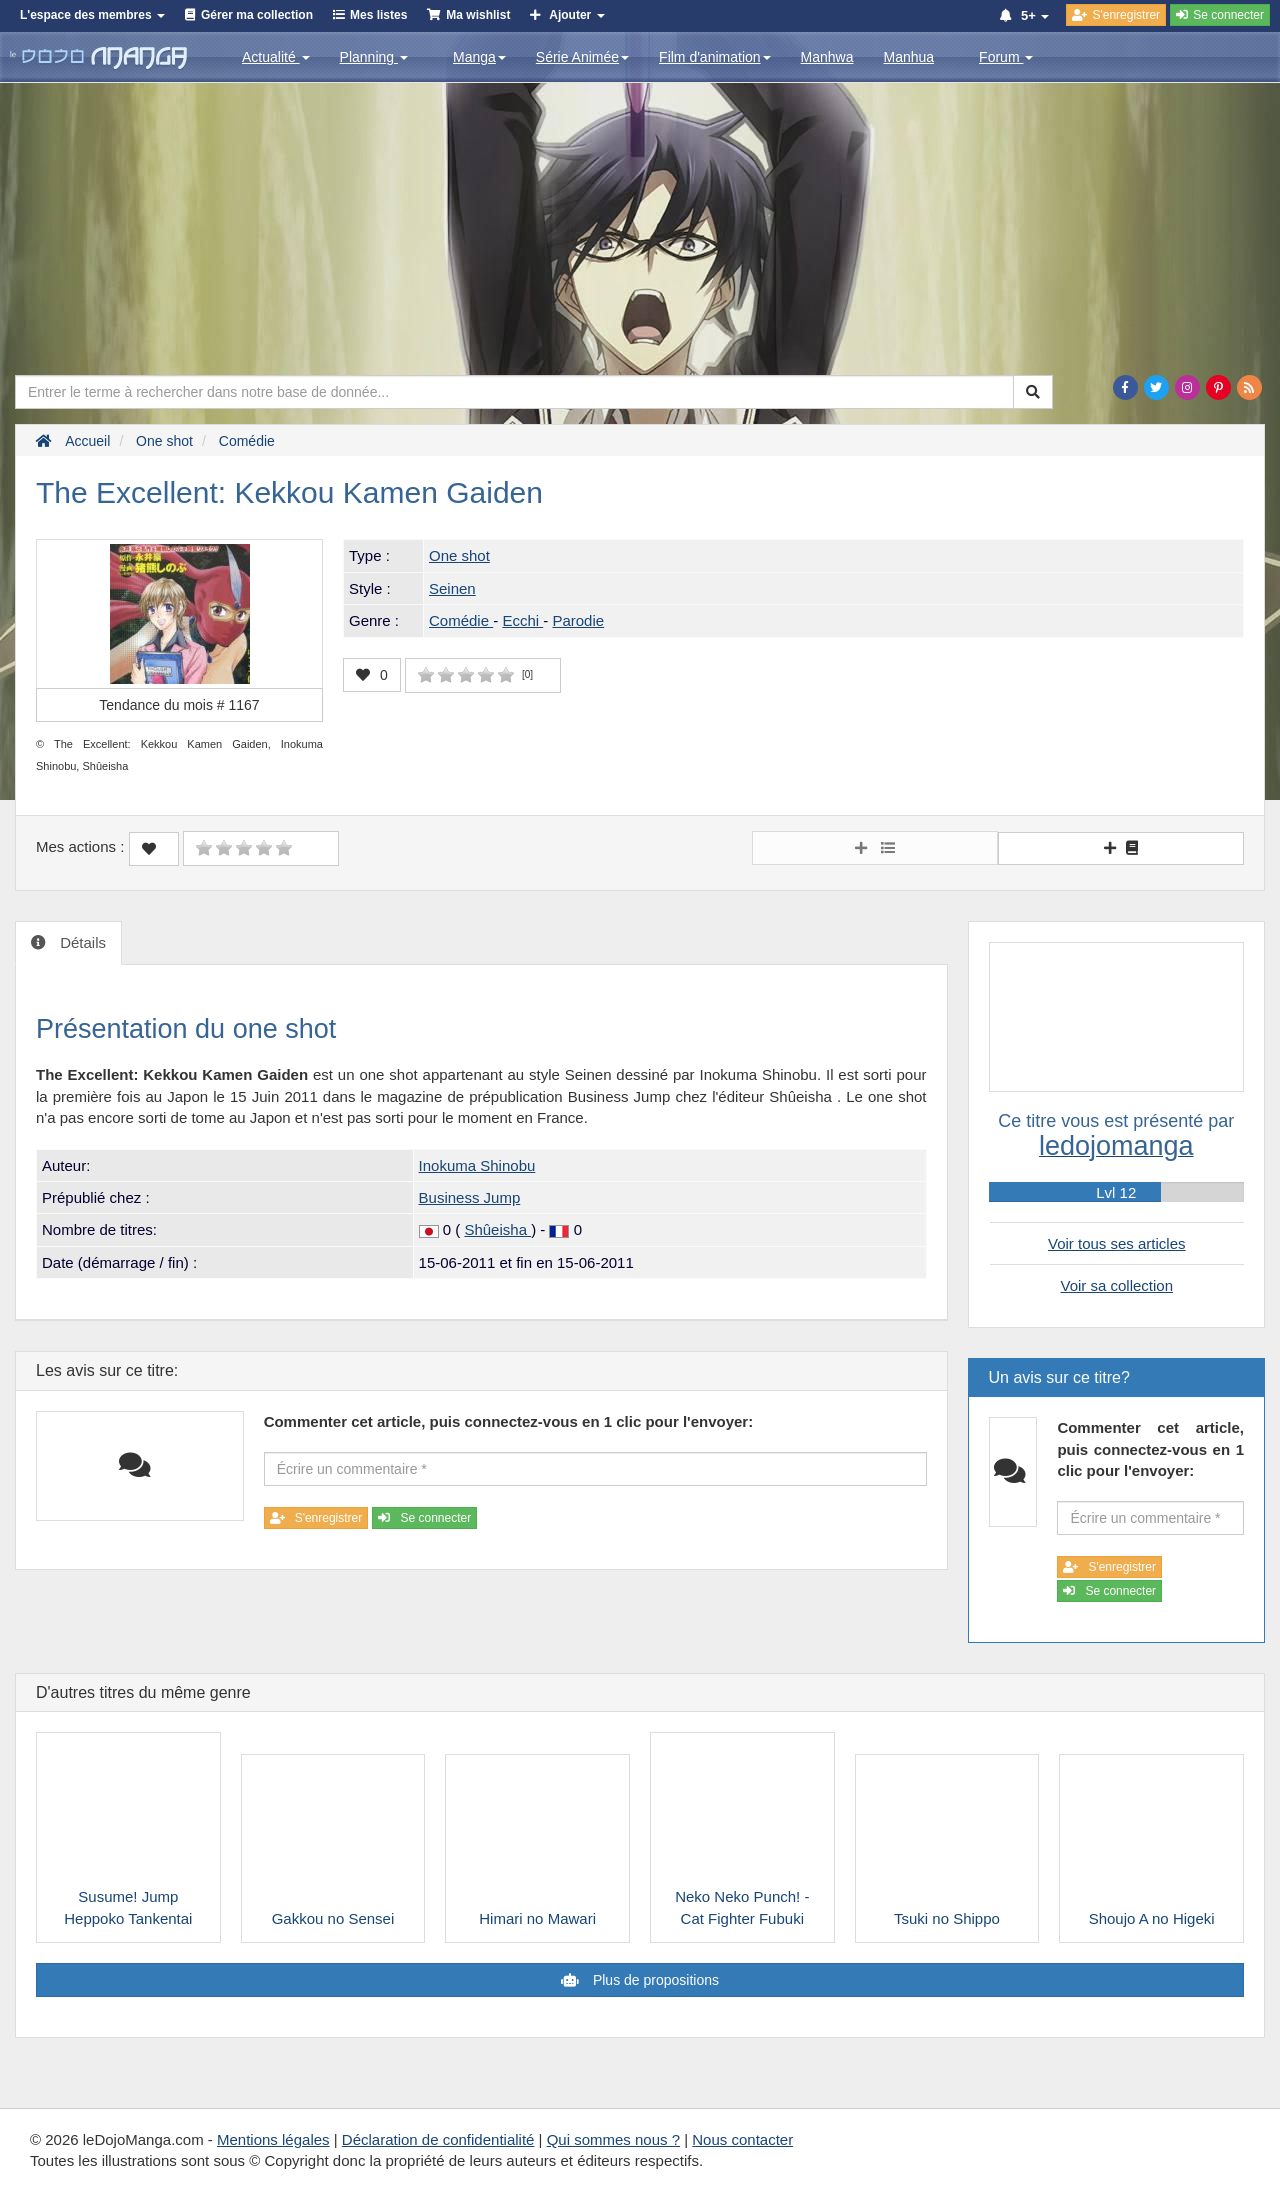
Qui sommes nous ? (613, 2139)
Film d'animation (715, 57)
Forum (1006, 57)
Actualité (276, 57)
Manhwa (827, 57)
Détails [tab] (81, 942)
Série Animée (582, 57)
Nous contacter (742, 2139)
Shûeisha (497, 1229)
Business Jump (470, 1197)
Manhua (909, 57)
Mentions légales (273, 2139)
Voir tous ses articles (1117, 1243)
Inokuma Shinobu (477, 1165)
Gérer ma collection (257, 15)
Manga (479, 57)
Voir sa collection (1116, 1285)
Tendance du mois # (179, 705)
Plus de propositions (654, 1980)
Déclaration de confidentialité (438, 2139)
